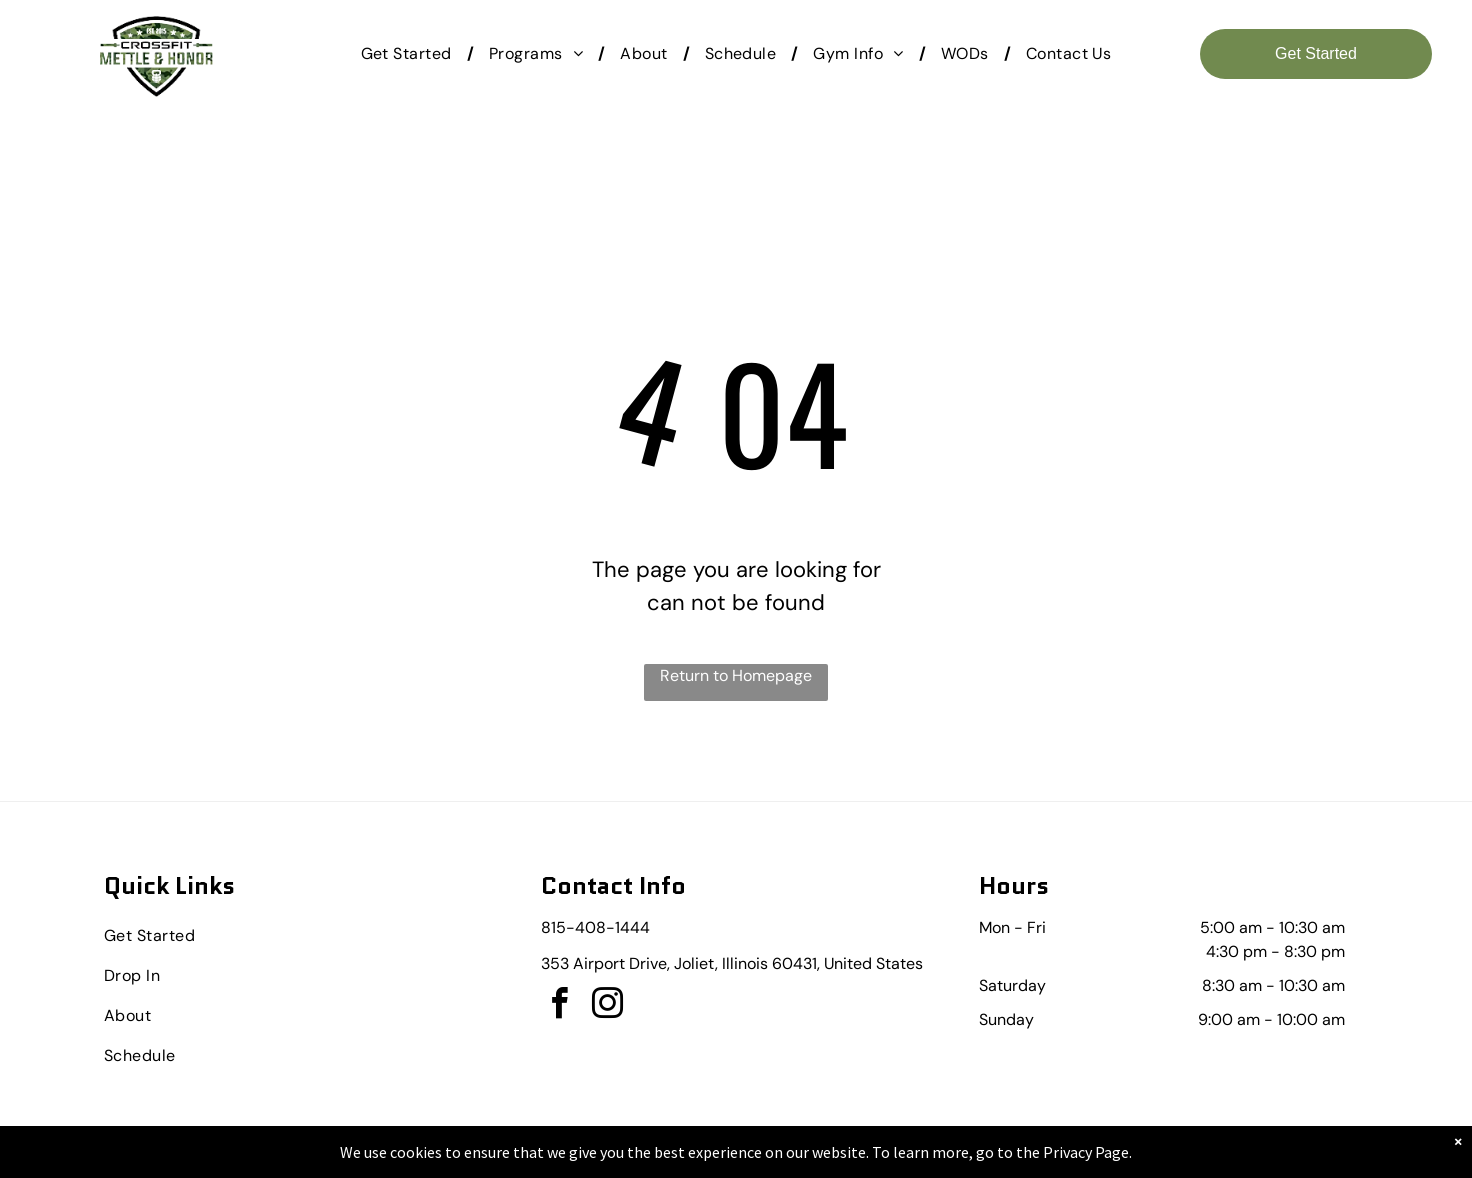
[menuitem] (410, 54)
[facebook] (559, 1006)
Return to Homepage (736, 675)
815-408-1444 (595, 927)
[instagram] (607, 1006)
